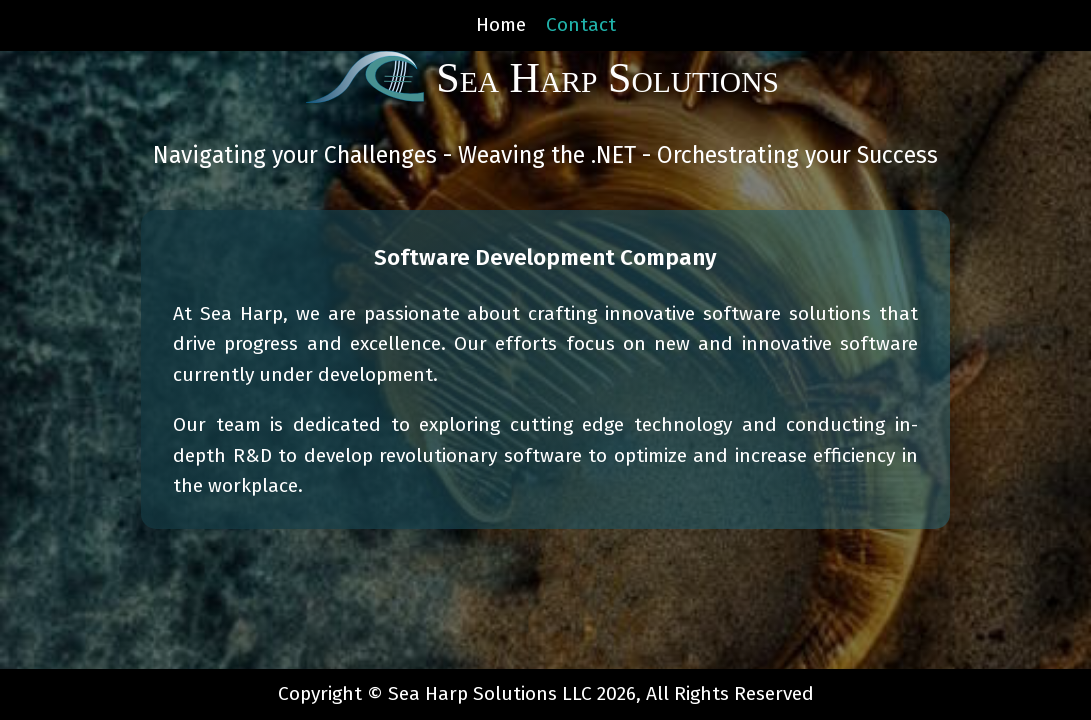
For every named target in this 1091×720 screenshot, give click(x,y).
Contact (581, 24)
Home (501, 24)
